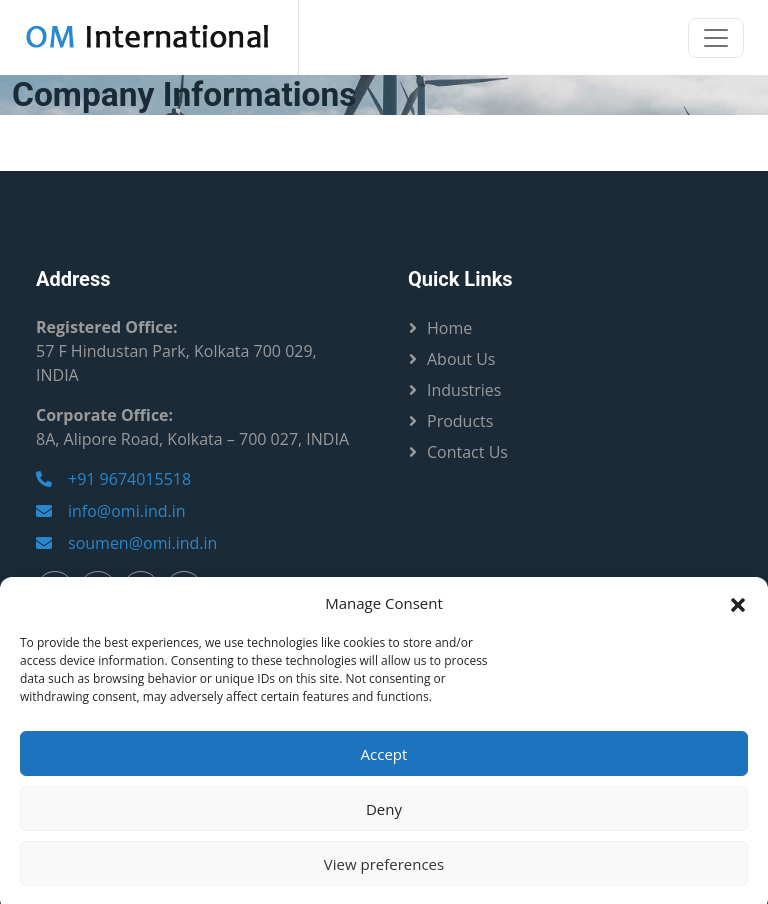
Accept (384, 767)
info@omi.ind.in (111, 511)
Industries (464, 390)
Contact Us (467, 452)
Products (460, 421)
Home (449, 328)
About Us (461, 359)
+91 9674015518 (113, 479)
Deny (384, 822)
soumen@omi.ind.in (126, 543)
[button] (738, 616)
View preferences (384, 877)
